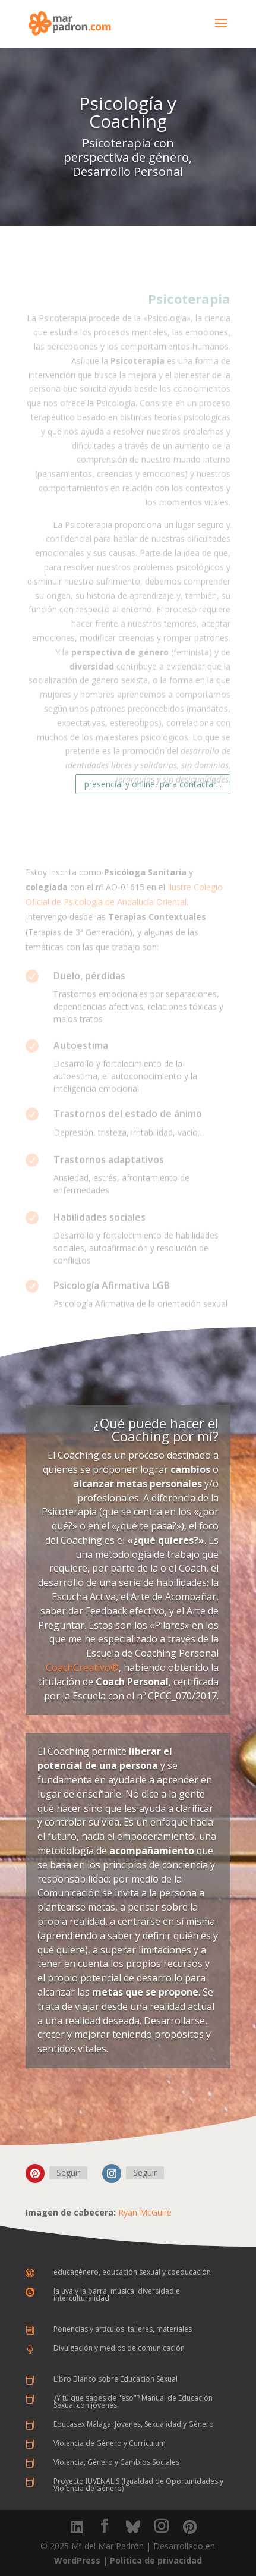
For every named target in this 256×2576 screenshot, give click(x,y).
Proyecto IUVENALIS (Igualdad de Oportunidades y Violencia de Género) (138, 2484)
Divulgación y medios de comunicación (119, 2348)
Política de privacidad (156, 2560)
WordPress (77, 2560)
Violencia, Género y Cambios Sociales (116, 2462)
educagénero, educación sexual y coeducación (132, 2272)
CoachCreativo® (82, 1667)
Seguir (68, 2172)
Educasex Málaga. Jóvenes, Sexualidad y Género (133, 2424)
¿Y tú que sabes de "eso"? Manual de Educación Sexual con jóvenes (133, 2401)
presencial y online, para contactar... (153, 784)
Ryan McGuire (145, 2212)
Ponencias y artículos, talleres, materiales (122, 2329)
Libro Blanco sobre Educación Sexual (115, 2379)
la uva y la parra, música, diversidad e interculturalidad (116, 2294)
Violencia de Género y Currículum (109, 2443)
